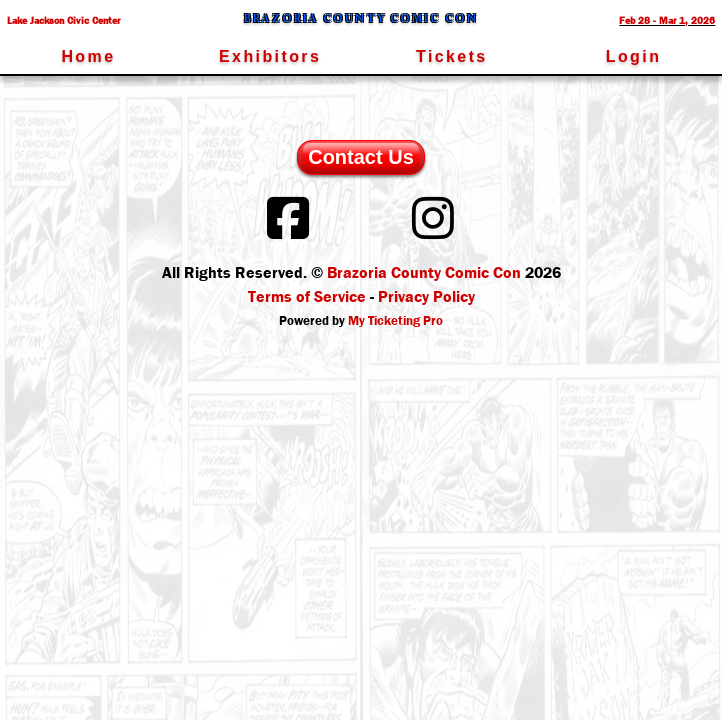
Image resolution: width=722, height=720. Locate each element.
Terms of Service (307, 296)
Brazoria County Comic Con (424, 272)
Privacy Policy (426, 296)
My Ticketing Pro (395, 320)
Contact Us (361, 157)
